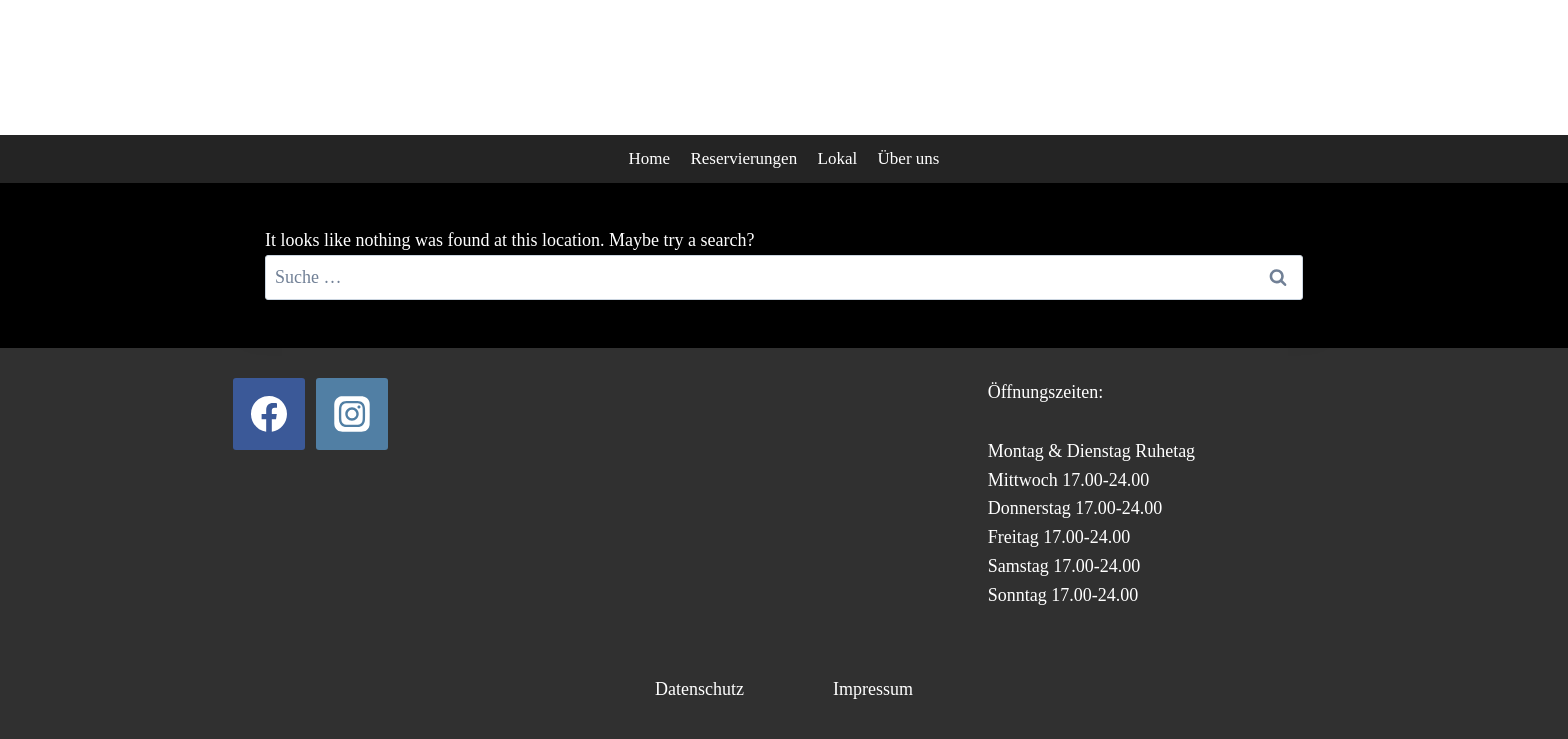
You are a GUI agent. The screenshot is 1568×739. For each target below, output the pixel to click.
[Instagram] (352, 414)
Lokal (838, 158)
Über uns (909, 158)
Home (650, 158)
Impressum (873, 689)
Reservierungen (743, 158)
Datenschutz (699, 689)
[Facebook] (269, 414)
